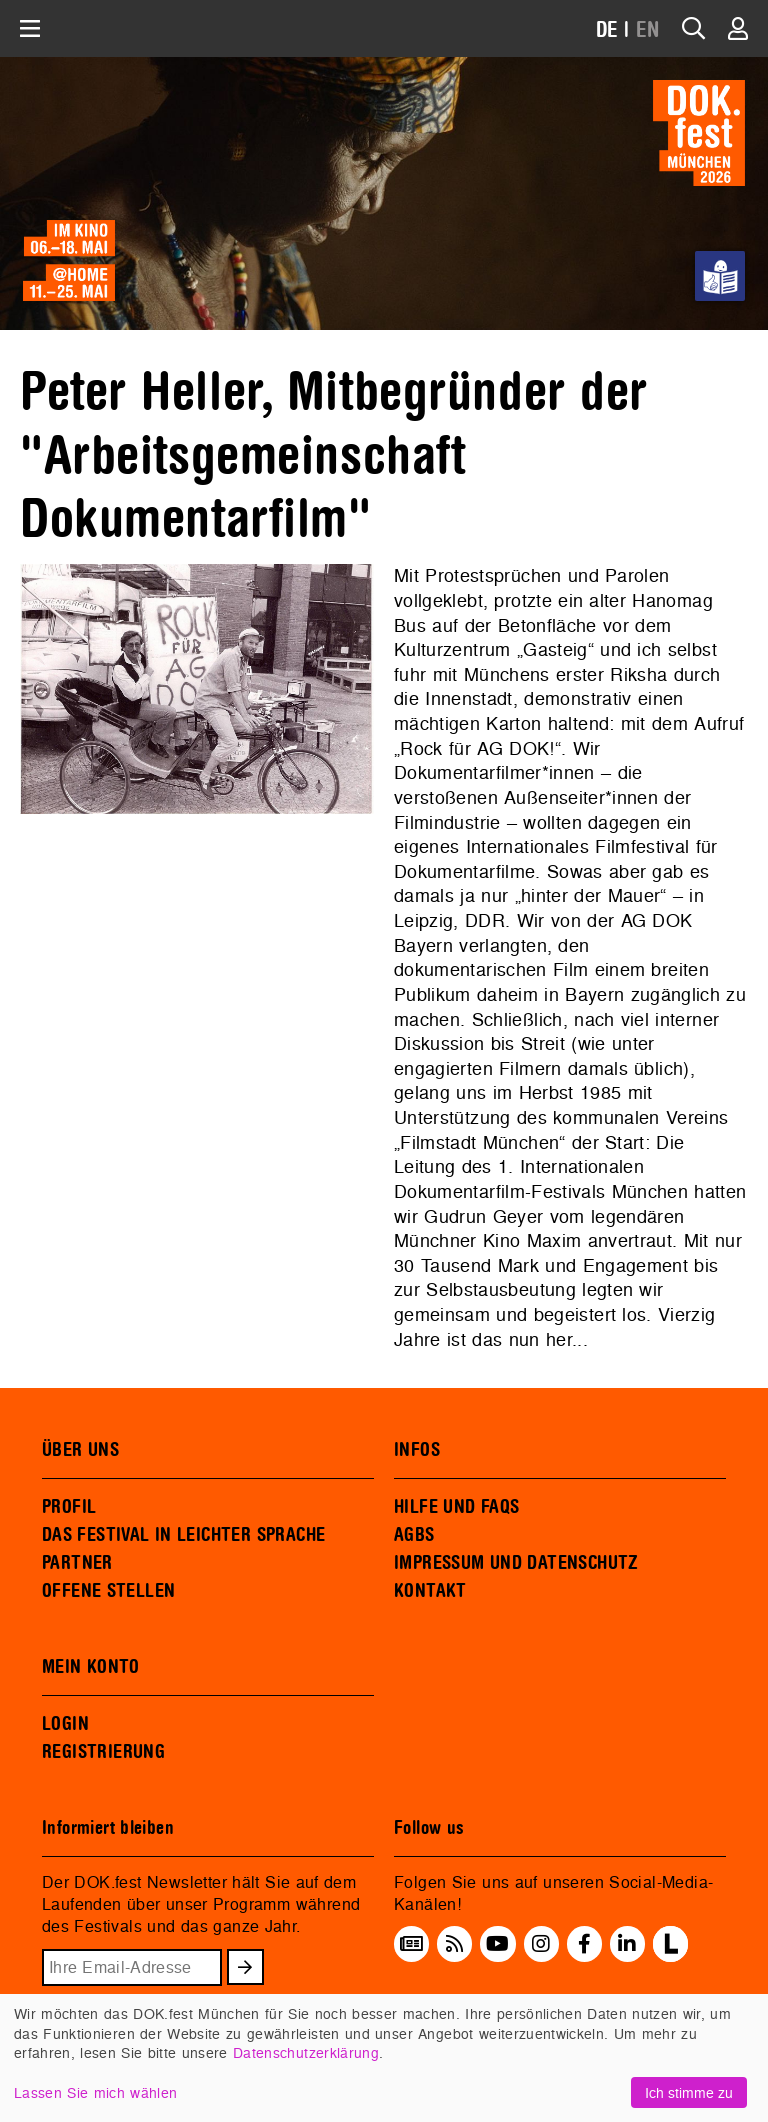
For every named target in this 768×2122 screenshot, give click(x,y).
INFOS (417, 1450)
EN (648, 30)
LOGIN (65, 1724)
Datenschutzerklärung (306, 2052)
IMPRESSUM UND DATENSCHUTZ (516, 1563)
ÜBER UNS (80, 1450)
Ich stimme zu (689, 2092)
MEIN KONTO (91, 1667)
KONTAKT (430, 1591)
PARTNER (77, 1563)
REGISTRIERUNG (103, 1752)
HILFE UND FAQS (456, 1507)
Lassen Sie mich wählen (95, 2092)
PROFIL (69, 1507)
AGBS (414, 1535)
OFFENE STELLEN (108, 1591)
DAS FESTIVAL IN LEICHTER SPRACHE (183, 1535)
